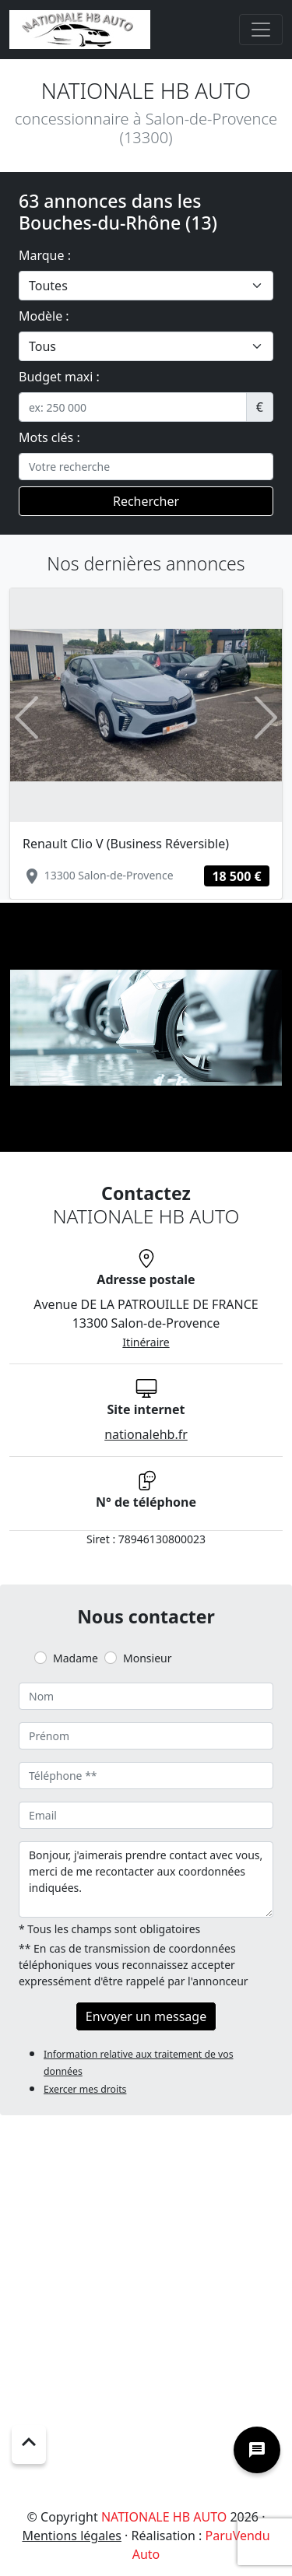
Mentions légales (71, 2535)
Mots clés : (49, 437)
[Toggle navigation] (261, 29)
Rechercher (146, 501)
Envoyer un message (146, 2016)
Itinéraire (145, 1342)
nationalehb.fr (146, 1434)
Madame (75, 1658)
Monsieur (147, 1658)
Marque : (45, 255)
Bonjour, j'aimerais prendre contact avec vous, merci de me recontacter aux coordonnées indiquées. (146, 1879)
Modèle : (44, 316)
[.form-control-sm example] (133, 407)
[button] (26, 717)
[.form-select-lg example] (146, 285)
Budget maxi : (59, 376)
